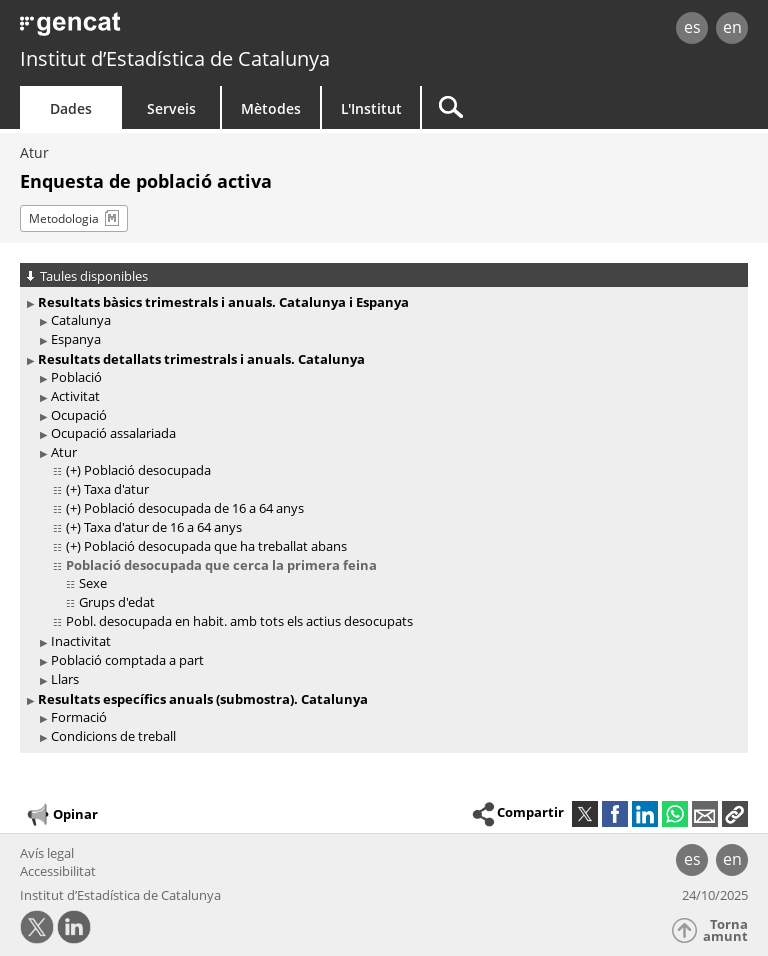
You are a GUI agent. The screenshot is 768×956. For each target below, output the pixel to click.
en (732, 27)
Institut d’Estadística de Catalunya (175, 58)
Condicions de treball (113, 736)
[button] (735, 814)
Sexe (93, 583)
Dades (71, 108)
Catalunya (81, 320)
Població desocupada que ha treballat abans (215, 546)
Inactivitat (81, 641)
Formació (79, 717)
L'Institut (371, 108)
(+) (73, 470)
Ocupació (79, 415)
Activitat (75, 396)
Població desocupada (147, 470)
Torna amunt (725, 930)
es (692, 27)
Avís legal (47, 853)
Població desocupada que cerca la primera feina (221, 565)
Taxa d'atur (116, 489)
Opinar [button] (61, 815)
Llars (65, 679)
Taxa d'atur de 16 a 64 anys (163, 527)
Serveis (171, 108)
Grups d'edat (117, 602)
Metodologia (64, 218)
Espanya (76, 339)
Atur (34, 152)
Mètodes (271, 108)
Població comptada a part (127, 660)
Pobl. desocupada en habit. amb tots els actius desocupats (239, 621)
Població (76, 377)
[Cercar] (547, 107)
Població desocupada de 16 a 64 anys (194, 508)
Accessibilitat (58, 871)
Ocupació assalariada (113, 433)
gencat (165, 29)
